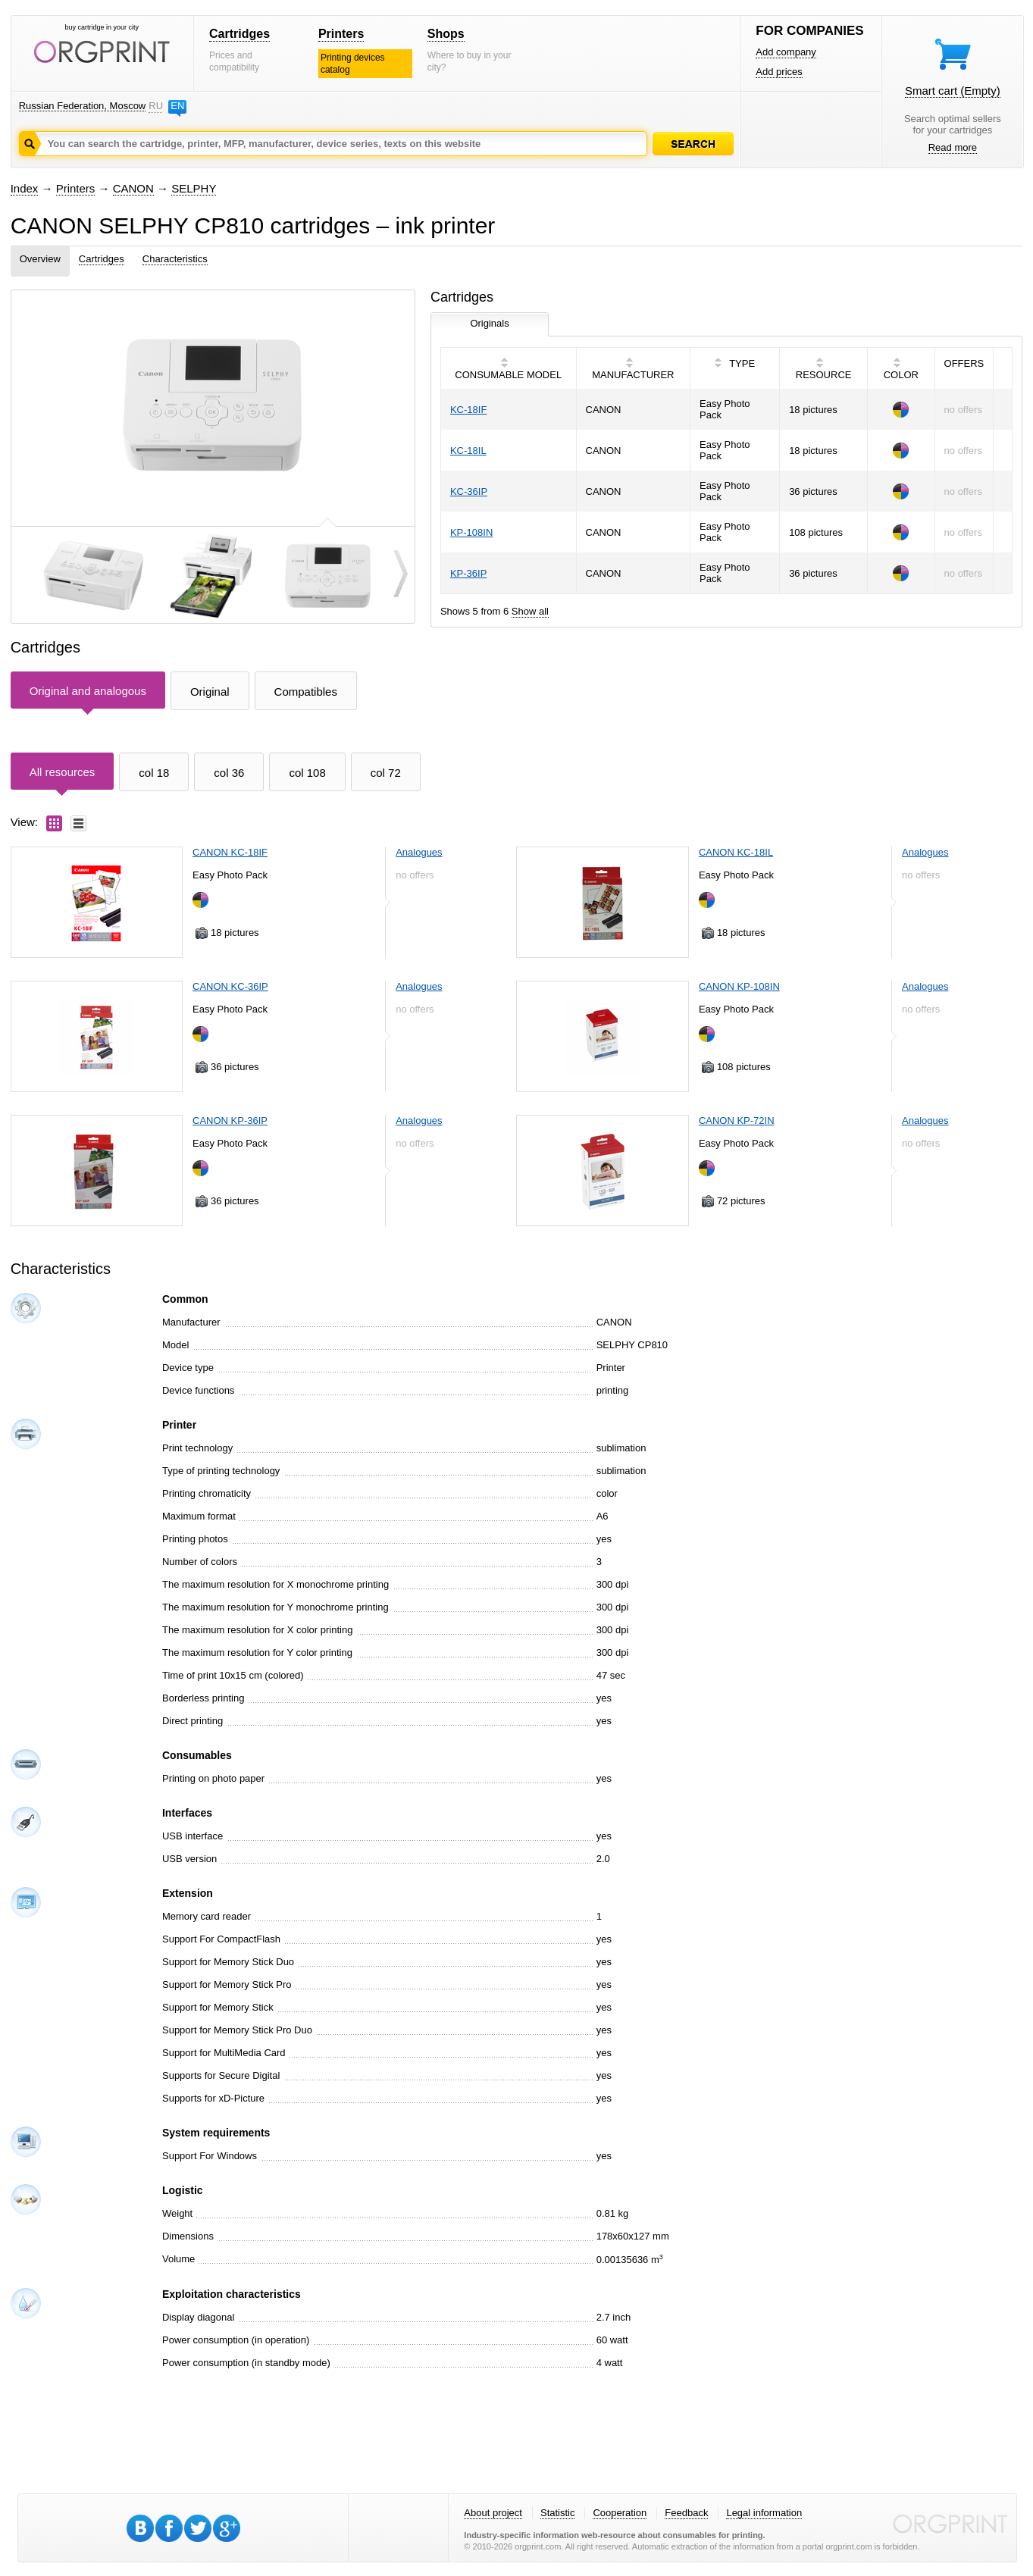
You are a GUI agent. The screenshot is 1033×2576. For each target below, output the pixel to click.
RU (155, 105)
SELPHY (193, 188)
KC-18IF (468, 409)
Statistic (557, 2512)
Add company (786, 52)
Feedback (686, 2512)
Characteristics (175, 258)
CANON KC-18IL (736, 852)
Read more (952, 147)
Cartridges (239, 33)
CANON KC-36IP (230, 986)
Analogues (419, 852)
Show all (530, 611)
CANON (133, 188)
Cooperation (619, 2512)
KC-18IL (468, 450)
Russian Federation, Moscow (82, 105)
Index (25, 188)
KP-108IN (471, 532)
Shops (446, 33)
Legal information (764, 2512)
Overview (40, 258)
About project (493, 2512)
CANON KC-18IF (230, 852)
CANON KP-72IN (737, 1120)
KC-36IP (468, 491)
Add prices (779, 71)
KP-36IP (468, 573)
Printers (341, 33)
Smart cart (952, 90)
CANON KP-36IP (230, 1120)
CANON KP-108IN (739, 986)
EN (177, 105)
